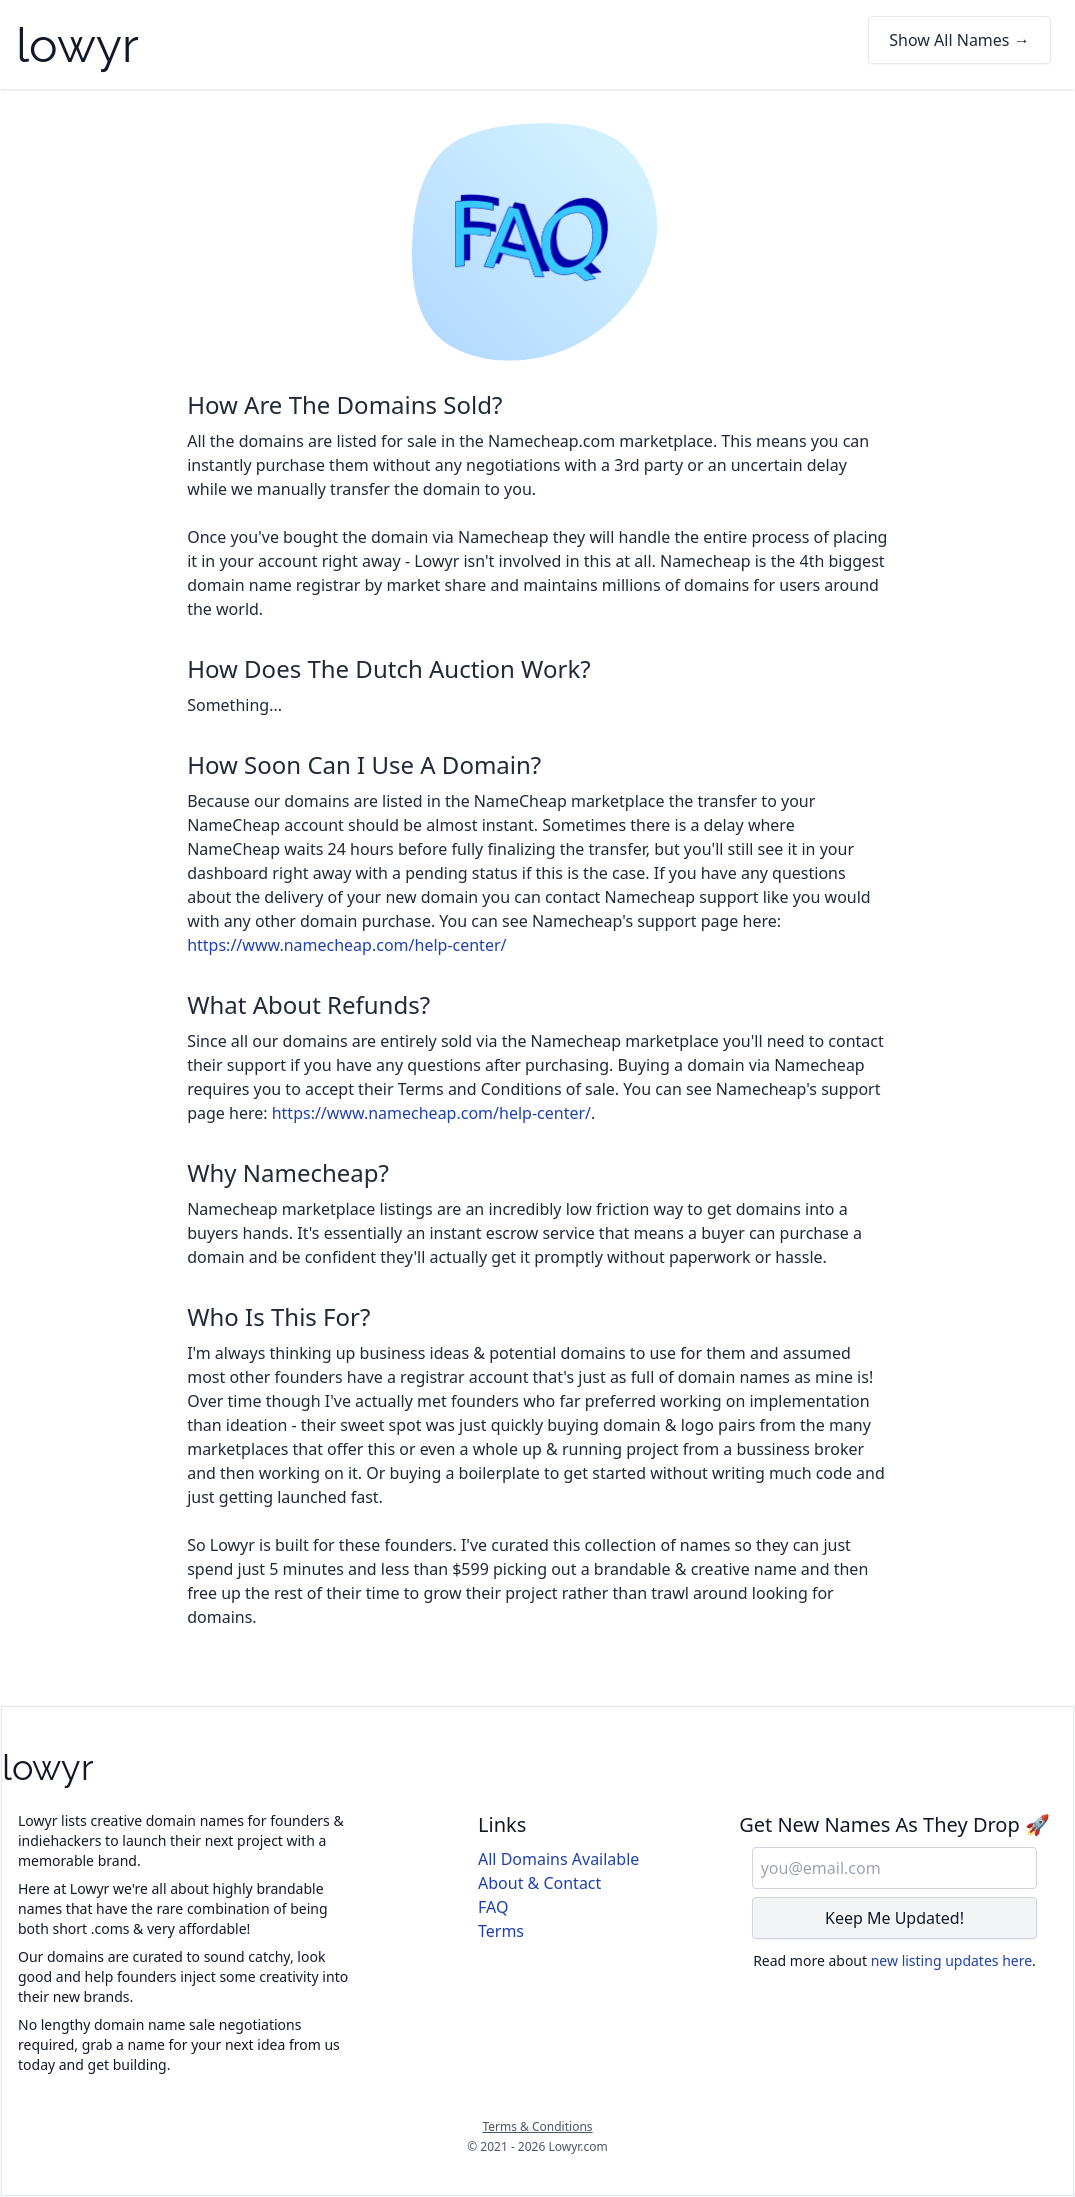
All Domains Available (558, 1859)
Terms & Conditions (537, 2126)
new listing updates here (951, 1960)
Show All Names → (959, 40)
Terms (501, 1931)
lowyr (77, 45)
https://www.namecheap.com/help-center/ (346, 945)
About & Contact (539, 1883)
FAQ (493, 1907)
